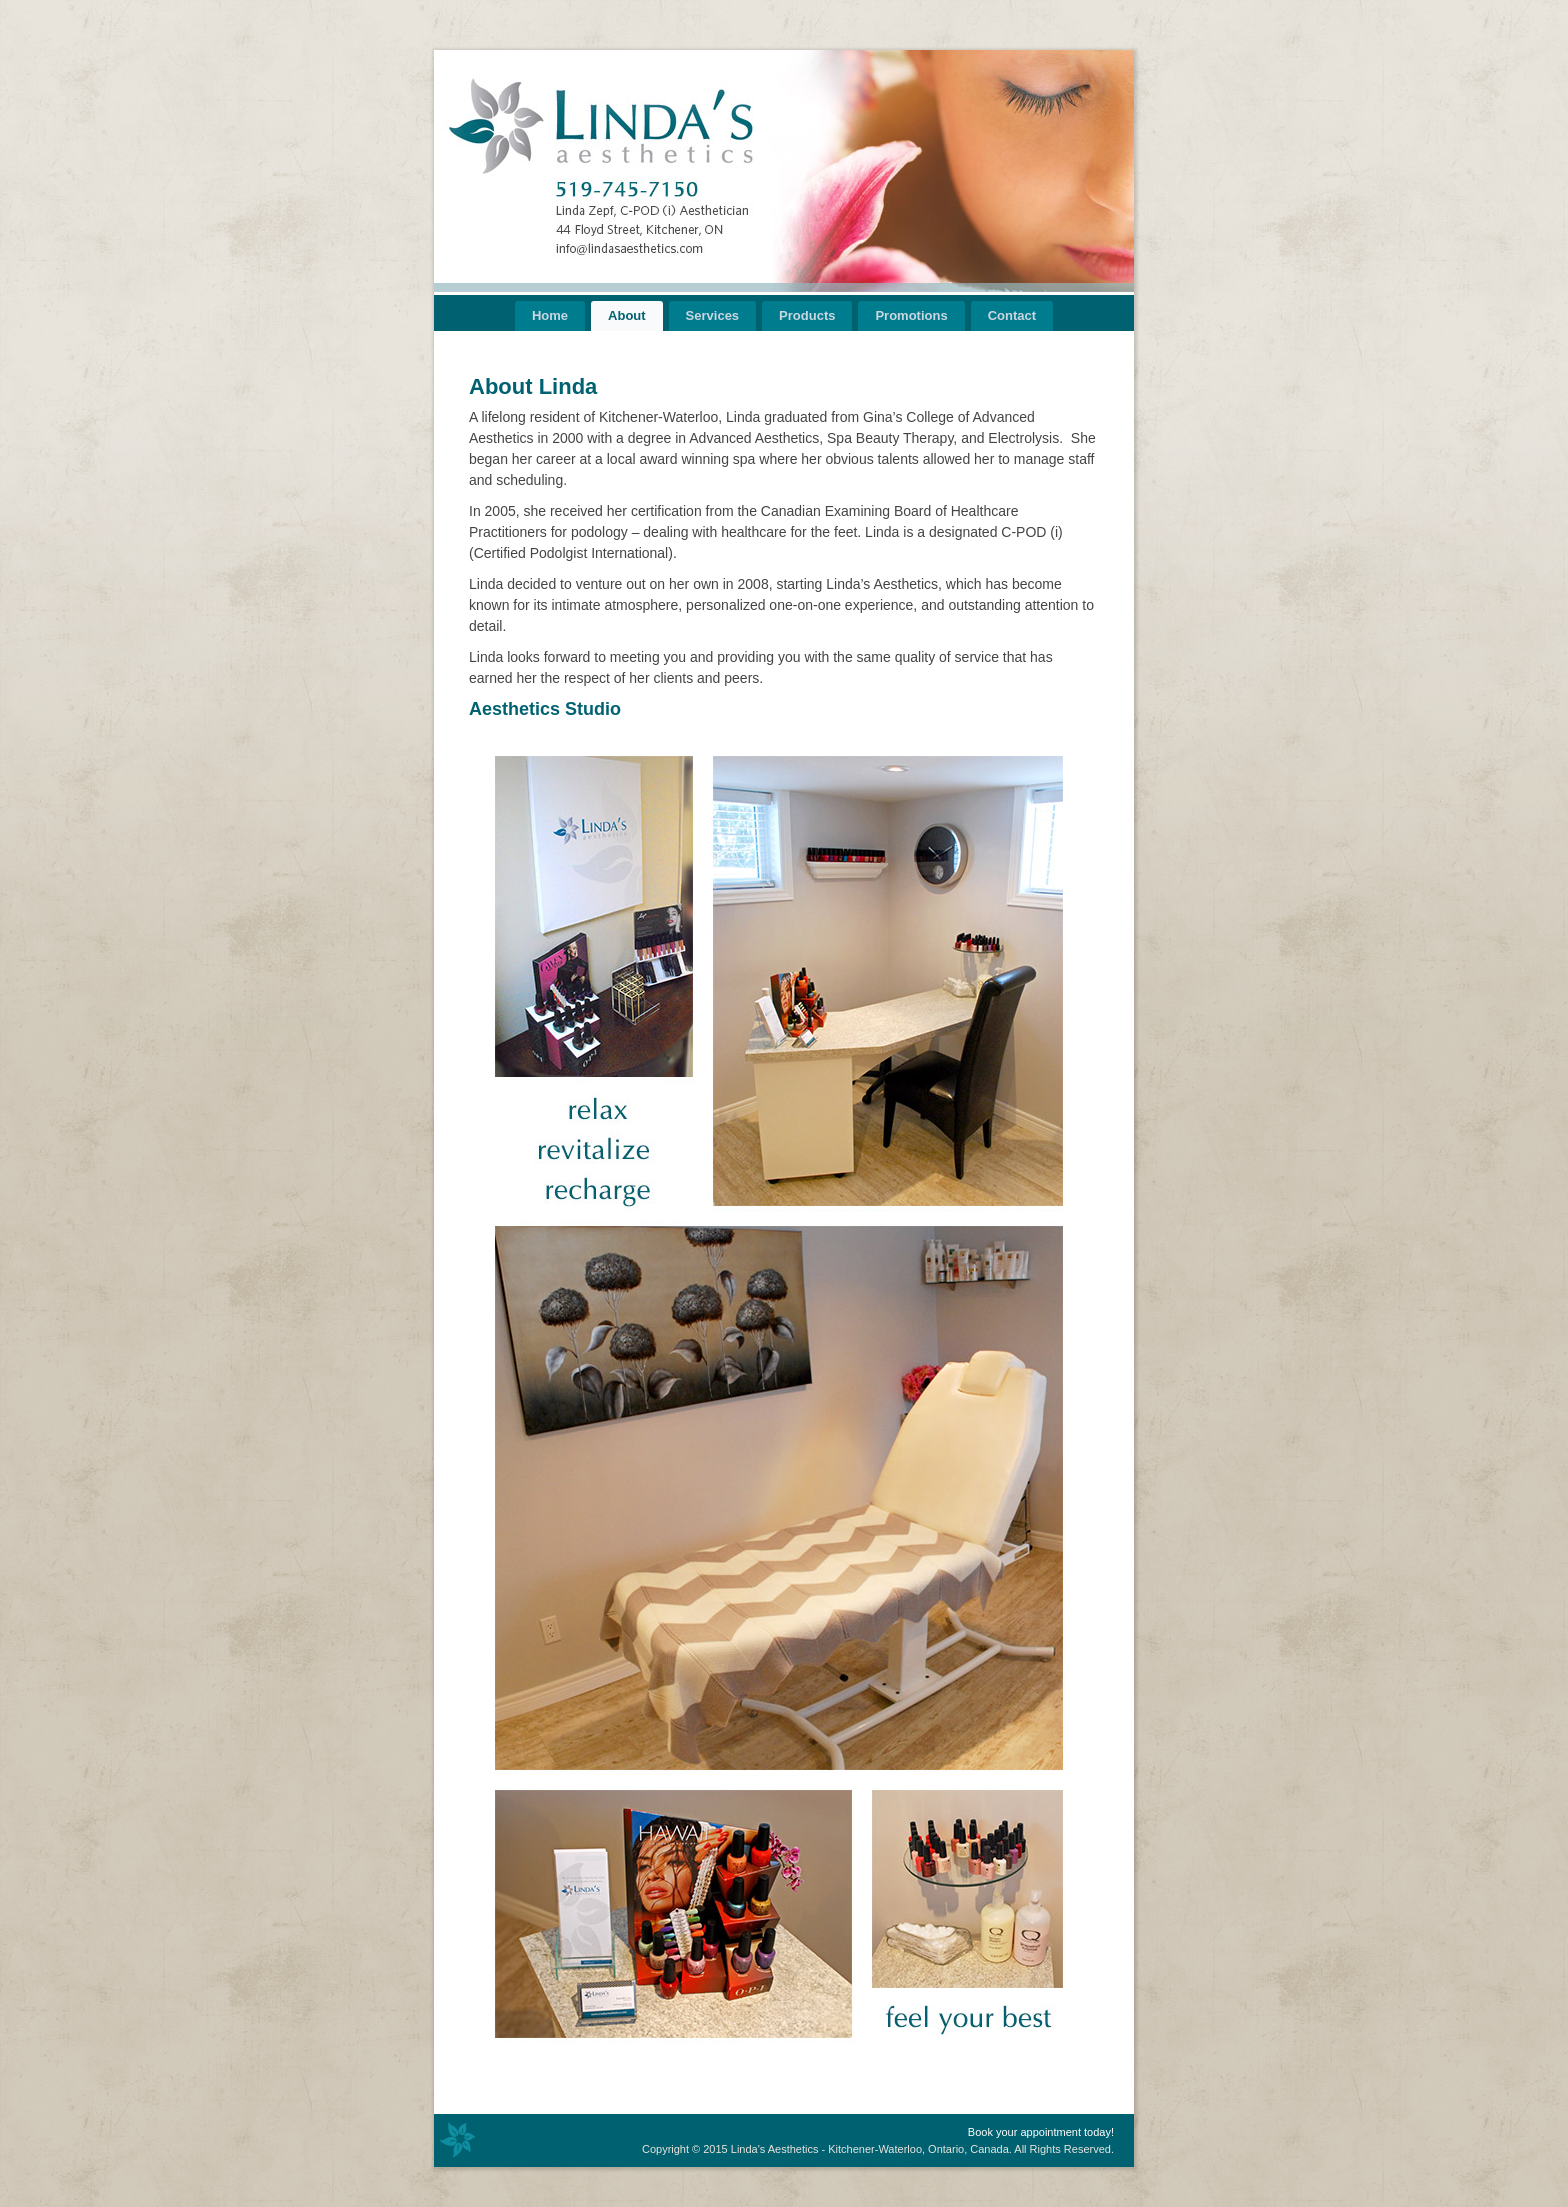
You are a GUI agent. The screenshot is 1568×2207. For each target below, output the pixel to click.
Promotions (911, 315)
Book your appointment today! (1041, 2132)
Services (713, 315)
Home (550, 315)
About (627, 315)
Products (807, 315)
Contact (1012, 315)
